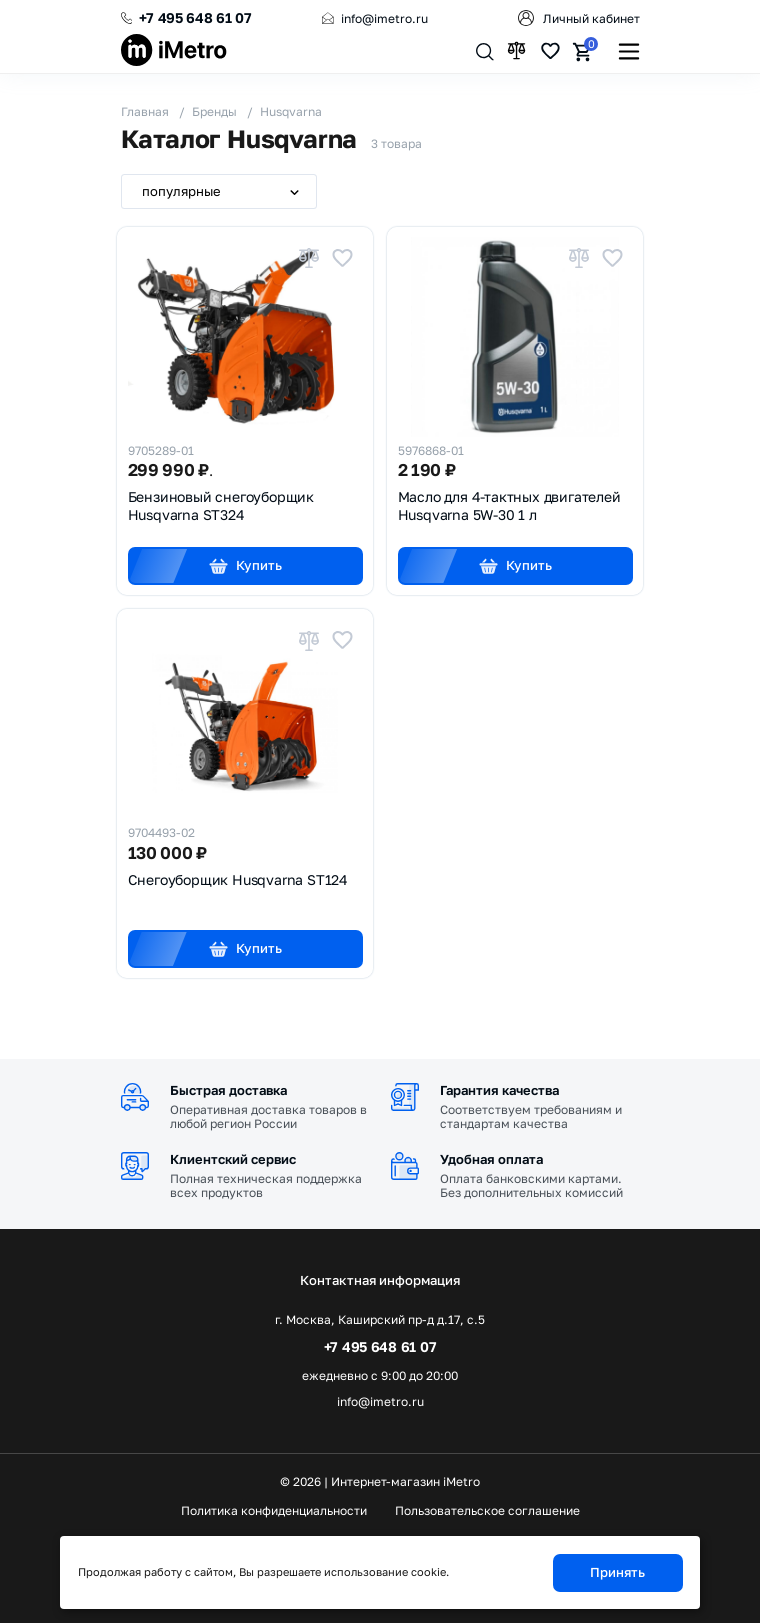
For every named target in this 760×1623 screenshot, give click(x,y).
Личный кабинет (591, 18)
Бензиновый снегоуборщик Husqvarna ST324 (221, 505)
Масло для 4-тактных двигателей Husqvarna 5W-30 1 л (509, 505)
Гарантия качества (499, 1090)
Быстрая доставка (228, 1090)
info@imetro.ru (384, 18)
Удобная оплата (491, 1159)
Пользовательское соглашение (487, 1511)
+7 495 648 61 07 (195, 17)
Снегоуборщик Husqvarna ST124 (238, 879)
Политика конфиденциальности (274, 1511)
